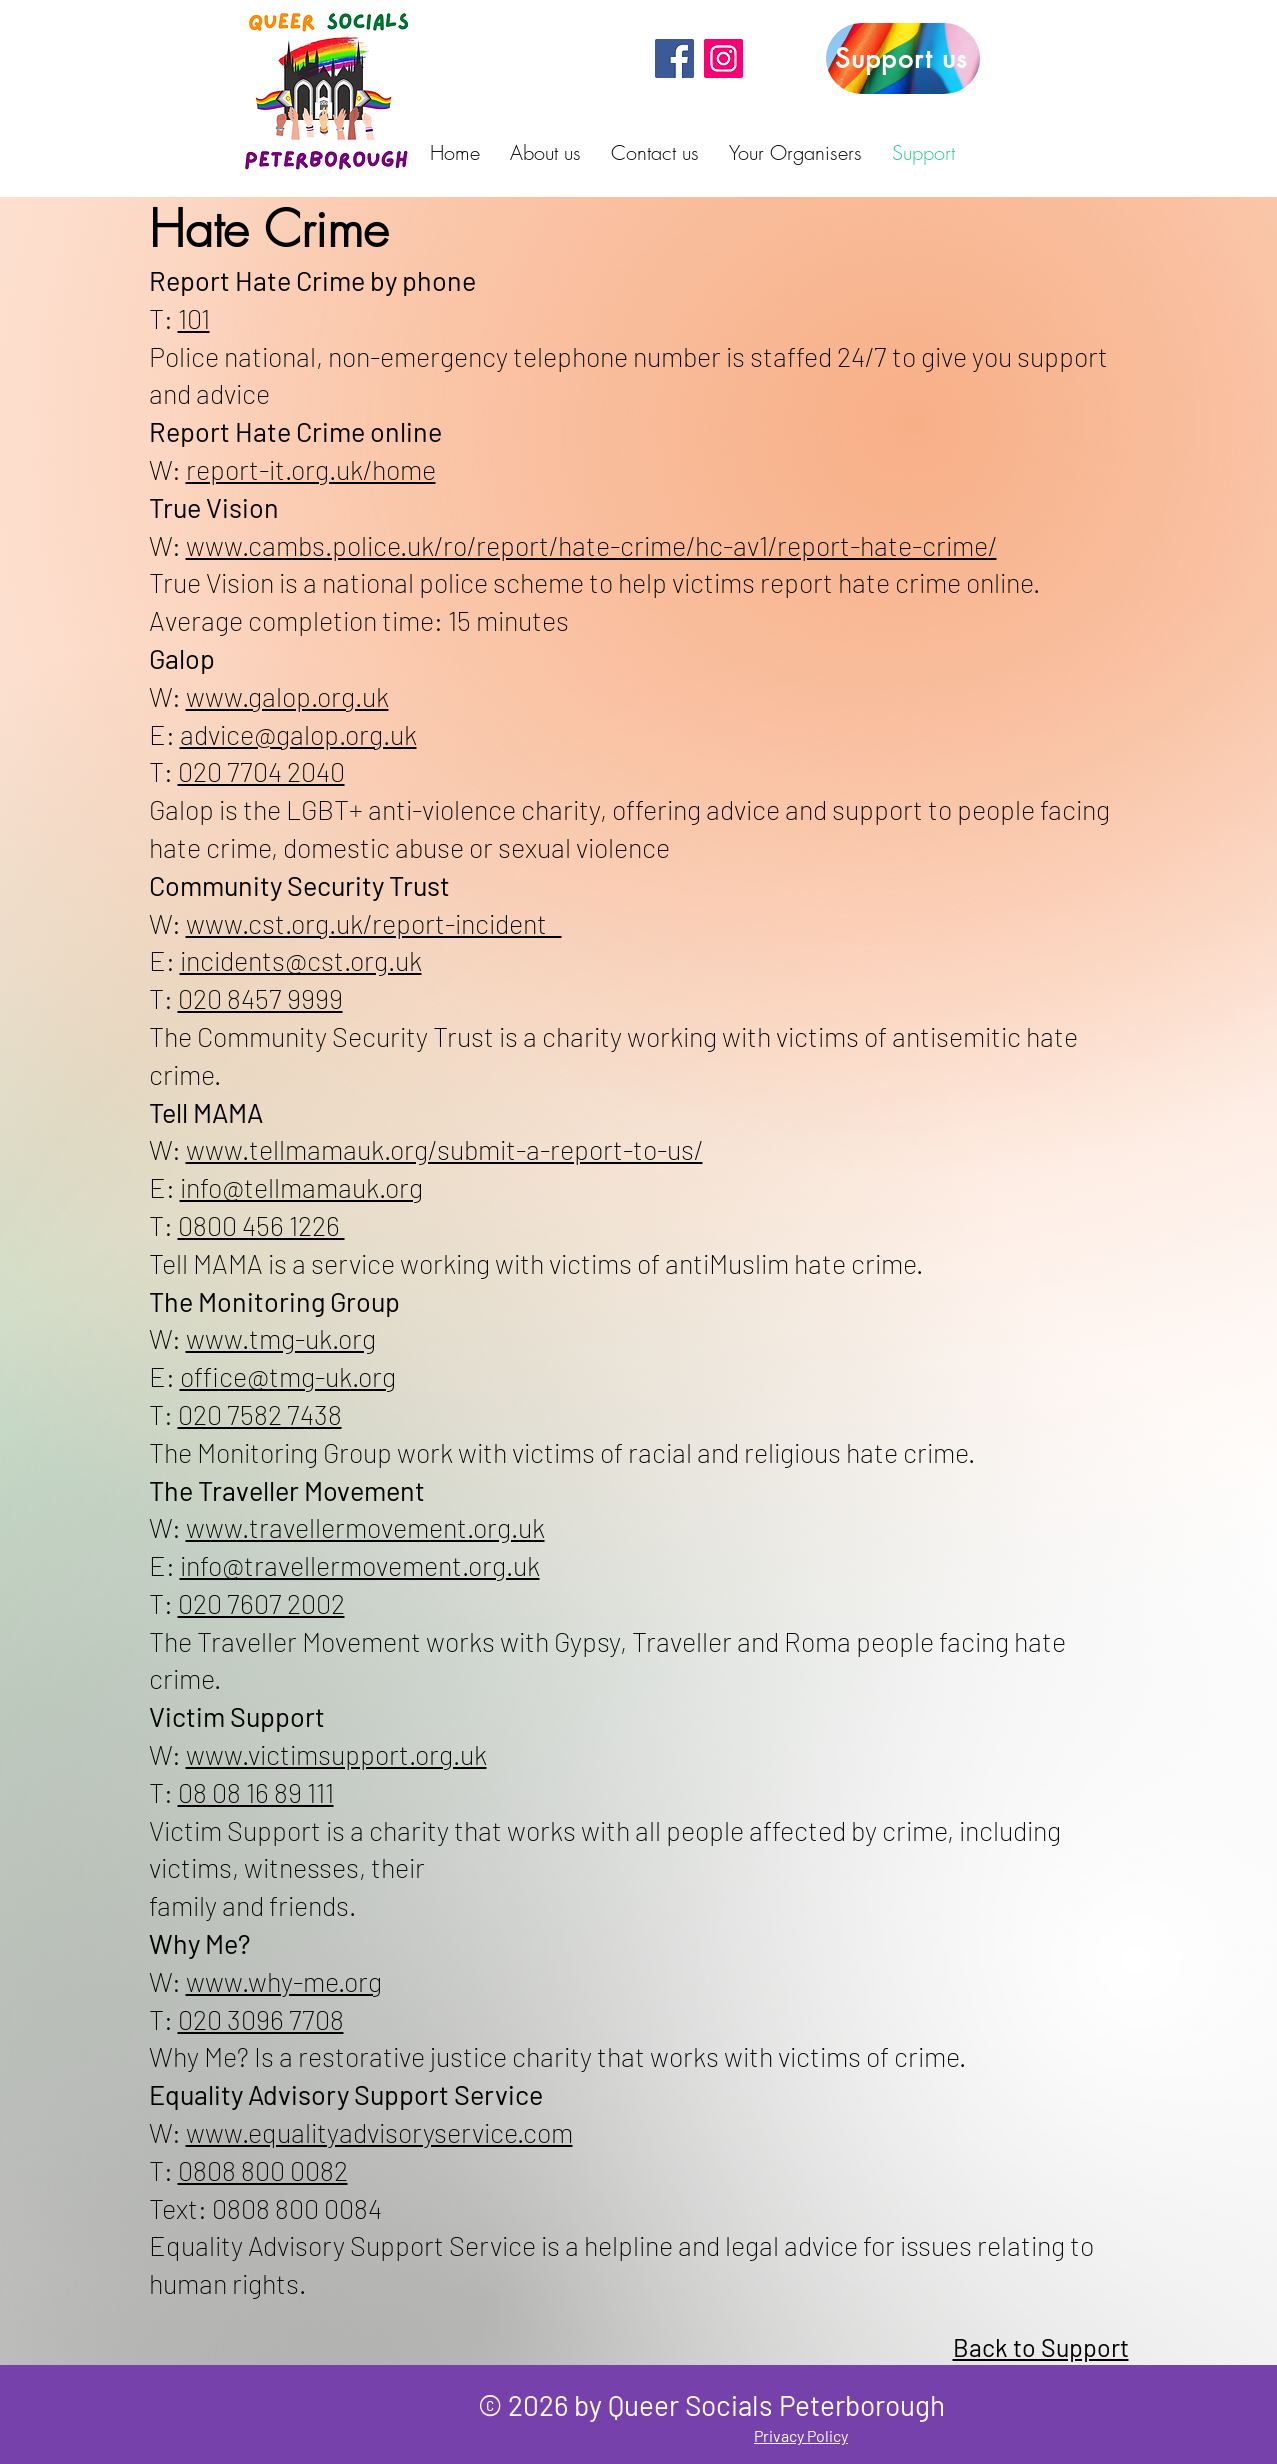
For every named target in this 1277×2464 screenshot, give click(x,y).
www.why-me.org (284, 1981)
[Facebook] (674, 58)
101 (194, 318)
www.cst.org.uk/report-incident (374, 923)
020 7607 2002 (261, 1603)
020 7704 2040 (261, 771)
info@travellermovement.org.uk (360, 1565)
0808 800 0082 (263, 2170)
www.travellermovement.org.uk (365, 1527)
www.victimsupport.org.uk (336, 1754)
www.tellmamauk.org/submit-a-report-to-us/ (444, 1149)
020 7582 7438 (260, 1414)
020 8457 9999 (260, 998)
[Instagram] (723, 58)
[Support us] (903, 58)
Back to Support (1041, 2347)
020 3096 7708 (261, 2019)
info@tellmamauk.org (301, 1187)
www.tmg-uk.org (281, 1338)
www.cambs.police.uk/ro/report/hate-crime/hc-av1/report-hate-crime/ (591, 545)
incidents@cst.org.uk (301, 960)
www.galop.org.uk (287, 696)
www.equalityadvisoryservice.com (379, 2132)
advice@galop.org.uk (298, 734)
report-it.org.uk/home (311, 469)
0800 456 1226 (261, 1225)
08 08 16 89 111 (256, 1792)
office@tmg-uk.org (288, 1376)
